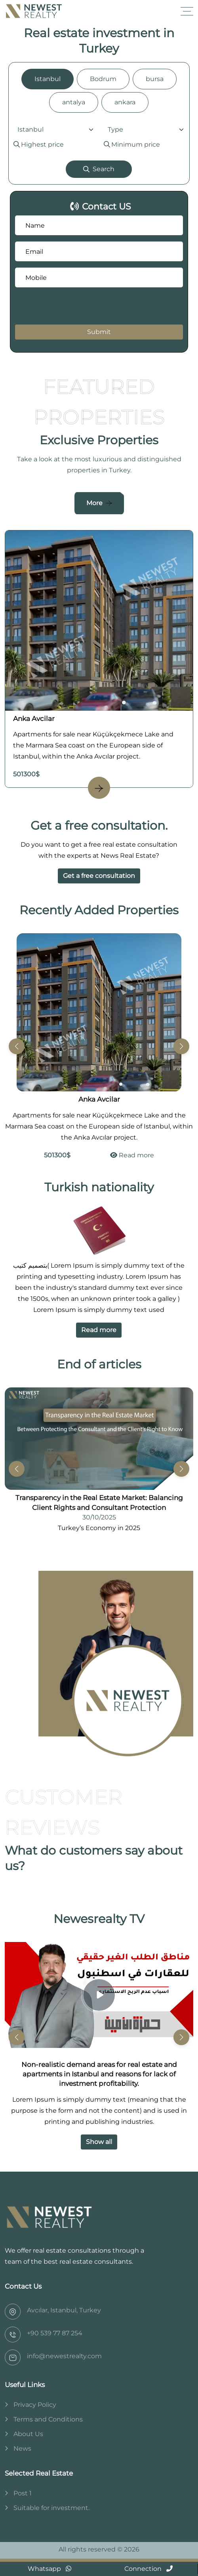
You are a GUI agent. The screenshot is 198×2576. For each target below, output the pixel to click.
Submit (99, 332)
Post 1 (22, 2493)
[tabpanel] (99, 151)
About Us (28, 2434)
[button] (181, 1046)
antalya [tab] (73, 102)
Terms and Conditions (48, 2419)
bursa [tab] (155, 79)
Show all (99, 2142)
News (22, 2448)
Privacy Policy (34, 2404)
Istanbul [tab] (47, 79)
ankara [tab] (124, 102)
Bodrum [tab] (103, 79)
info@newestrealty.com (64, 2356)
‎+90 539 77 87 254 (54, 2333)
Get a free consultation (99, 875)
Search (98, 169)
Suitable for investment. (51, 2508)
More (94, 503)
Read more (132, 1155)
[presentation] (63, 306)
